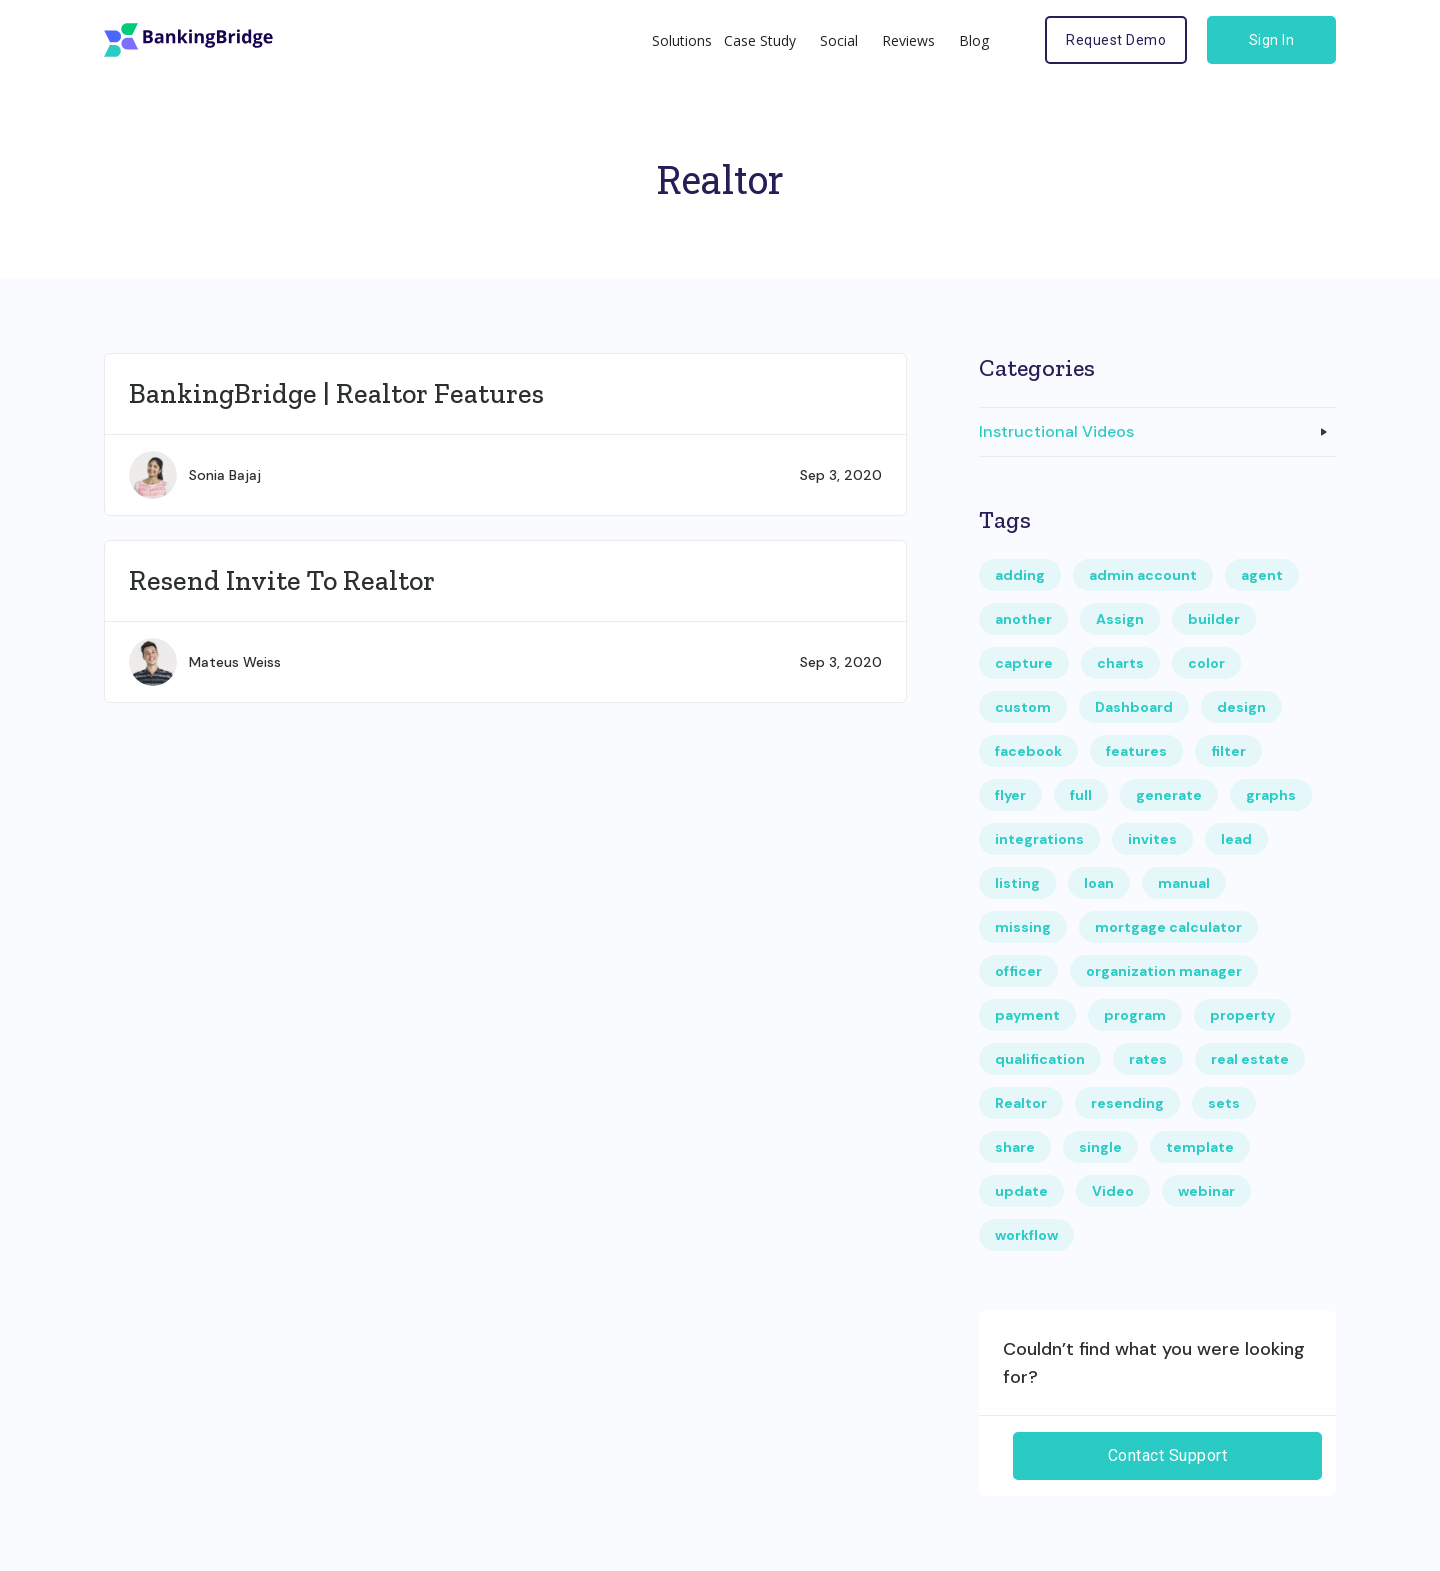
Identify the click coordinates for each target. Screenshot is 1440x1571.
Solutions (682, 40)
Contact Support (1168, 1455)
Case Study (760, 40)
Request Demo (1116, 40)
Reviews (908, 40)
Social (839, 40)
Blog (974, 40)
